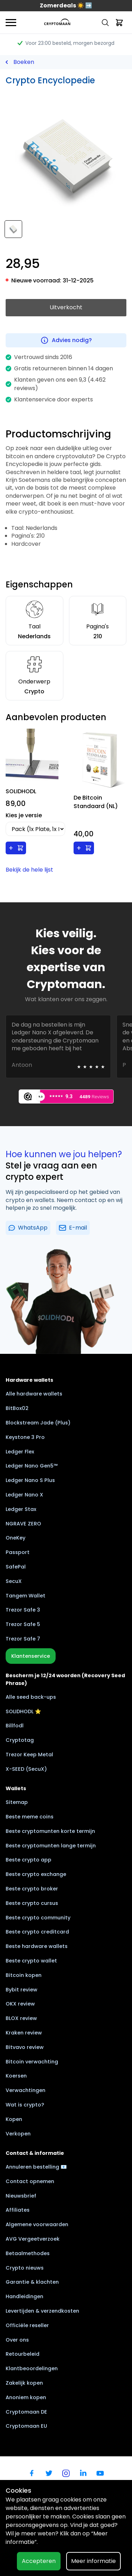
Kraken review (24, 2032)
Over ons (17, 2339)
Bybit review (21, 1989)
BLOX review (21, 2018)
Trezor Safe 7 (23, 1638)
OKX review (20, 2003)
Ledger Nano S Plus (30, 1480)
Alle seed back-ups (31, 1697)
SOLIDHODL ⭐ (23, 1711)
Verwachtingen (25, 2090)
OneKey (15, 1537)
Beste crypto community (38, 1917)
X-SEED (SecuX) (26, 1769)
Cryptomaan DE (26, 2411)
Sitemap (17, 1802)
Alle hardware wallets (34, 1393)
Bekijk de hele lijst (29, 870)
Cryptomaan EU (26, 2425)
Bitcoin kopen (24, 1975)
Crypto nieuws (25, 2267)
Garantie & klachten (32, 2281)
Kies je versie (24, 815)
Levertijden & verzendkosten (42, 2310)
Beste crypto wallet (31, 1960)
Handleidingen (24, 2296)
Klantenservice (30, 1656)
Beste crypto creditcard (37, 1931)
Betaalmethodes (28, 2253)
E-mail (73, 1228)
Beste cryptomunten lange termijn (51, 1845)
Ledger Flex (20, 1451)
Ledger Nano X (24, 1494)
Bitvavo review (25, 2047)
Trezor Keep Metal (29, 1754)
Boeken (23, 62)
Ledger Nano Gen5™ (32, 1465)
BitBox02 (17, 1408)
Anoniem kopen (26, 2397)
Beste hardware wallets (37, 1946)
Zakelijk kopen (24, 2382)
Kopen (14, 2119)
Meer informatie (93, 2561)
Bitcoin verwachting (32, 2061)
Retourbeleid (22, 2353)
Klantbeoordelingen (32, 2368)
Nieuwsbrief (21, 2195)
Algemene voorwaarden (37, 2224)
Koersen (16, 2075)
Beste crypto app (28, 1859)
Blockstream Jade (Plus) (38, 1422)
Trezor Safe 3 (23, 1609)
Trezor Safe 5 (23, 1624)
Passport (18, 1552)
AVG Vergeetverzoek (32, 2238)
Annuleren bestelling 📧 (36, 2166)
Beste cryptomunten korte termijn (50, 1831)
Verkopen (18, 2133)
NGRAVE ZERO (23, 1523)
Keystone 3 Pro (25, 1437)
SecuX (14, 1581)
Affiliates (18, 2209)
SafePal (16, 1566)
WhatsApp (28, 1228)
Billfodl (15, 1725)
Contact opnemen (30, 2181)
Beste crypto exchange (36, 1874)
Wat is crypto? (25, 2104)
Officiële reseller (27, 2325)
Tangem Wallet (25, 1595)
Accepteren (39, 2561)
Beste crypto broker (32, 1888)
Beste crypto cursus (32, 1903)
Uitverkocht (66, 307)
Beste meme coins (30, 1816)
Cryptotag (20, 1740)
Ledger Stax (21, 1509)
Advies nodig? (66, 340)
